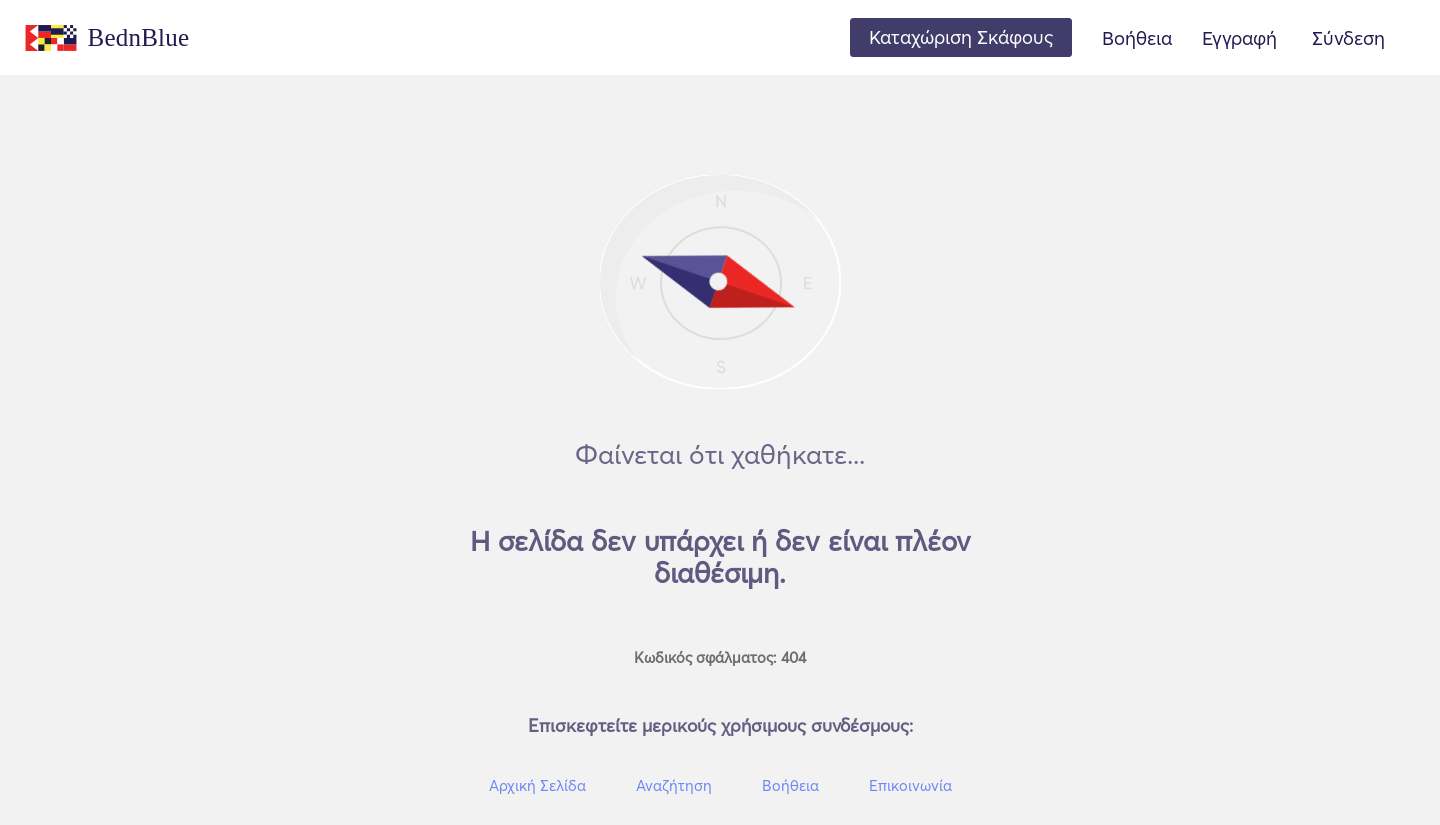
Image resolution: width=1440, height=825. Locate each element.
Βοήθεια (1137, 38)
